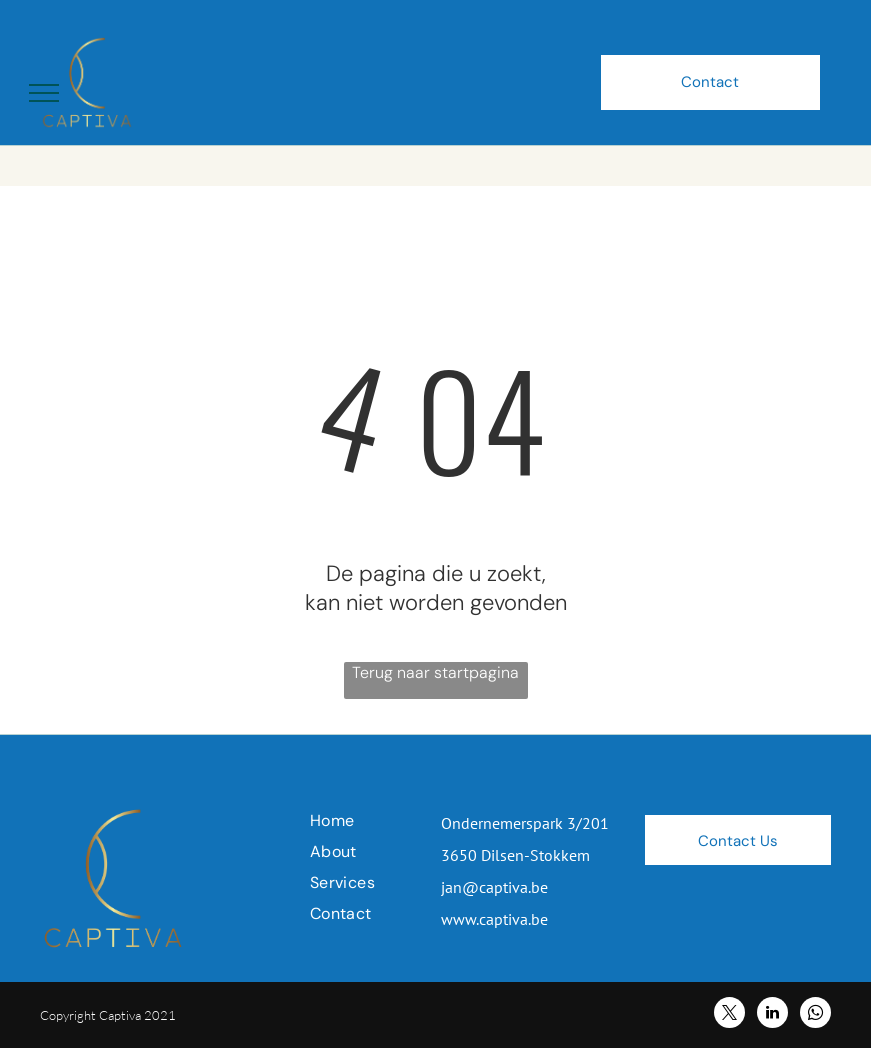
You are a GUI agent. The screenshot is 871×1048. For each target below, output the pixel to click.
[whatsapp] (815, 1015)
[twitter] (729, 1015)
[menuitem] (382, 820)
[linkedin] (772, 1015)
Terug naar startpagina (435, 672)
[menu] (44, 93)
